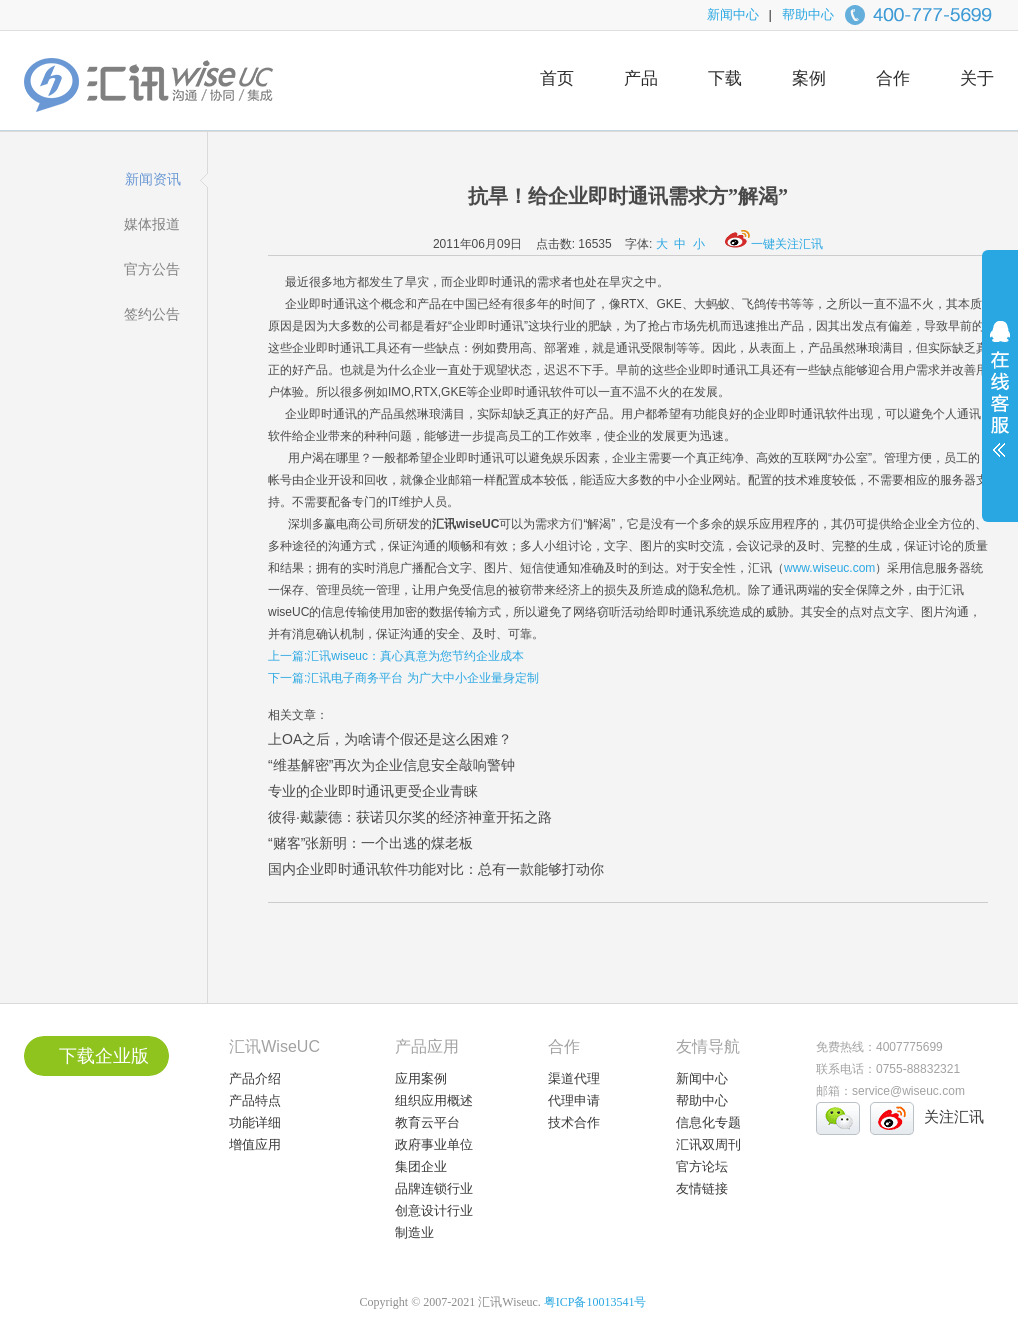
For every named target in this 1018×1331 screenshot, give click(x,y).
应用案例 (421, 1078)
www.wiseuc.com (829, 568)
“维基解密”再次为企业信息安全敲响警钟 (391, 765)
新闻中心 (733, 14)
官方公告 (152, 269)
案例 (809, 78)
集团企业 (421, 1166)
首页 (557, 78)
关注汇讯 (954, 1116)
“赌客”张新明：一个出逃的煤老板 (370, 843)
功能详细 (255, 1122)
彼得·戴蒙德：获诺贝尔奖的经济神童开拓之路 (410, 817)
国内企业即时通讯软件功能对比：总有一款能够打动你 (436, 869)
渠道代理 (574, 1078)
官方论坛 (702, 1166)
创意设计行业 (434, 1210)
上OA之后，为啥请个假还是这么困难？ (390, 739)
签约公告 (152, 314)
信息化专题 (708, 1122)
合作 (893, 78)
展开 (1000, 402)
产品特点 (255, 1100)
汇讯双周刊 (708, 1144)
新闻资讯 (153, 179)
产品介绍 (255, 1078)
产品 (641, 78)
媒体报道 (152, 224)
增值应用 (255, 1144)
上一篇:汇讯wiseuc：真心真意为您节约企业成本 (396, 656)
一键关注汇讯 (774, 244)
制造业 (414, 1232)
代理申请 (574, 1100)
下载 (725, 78)
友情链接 (702, 1188)
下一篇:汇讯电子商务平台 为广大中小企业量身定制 (403, 678)
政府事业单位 (434, 1144)
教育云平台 (427, 1122)
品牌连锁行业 (434, 1188)
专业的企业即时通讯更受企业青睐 (373, 791)
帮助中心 (808, 14)
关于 (977, 78)
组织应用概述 (434, 1100)
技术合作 (574, 1122)
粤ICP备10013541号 (595, 1302)
